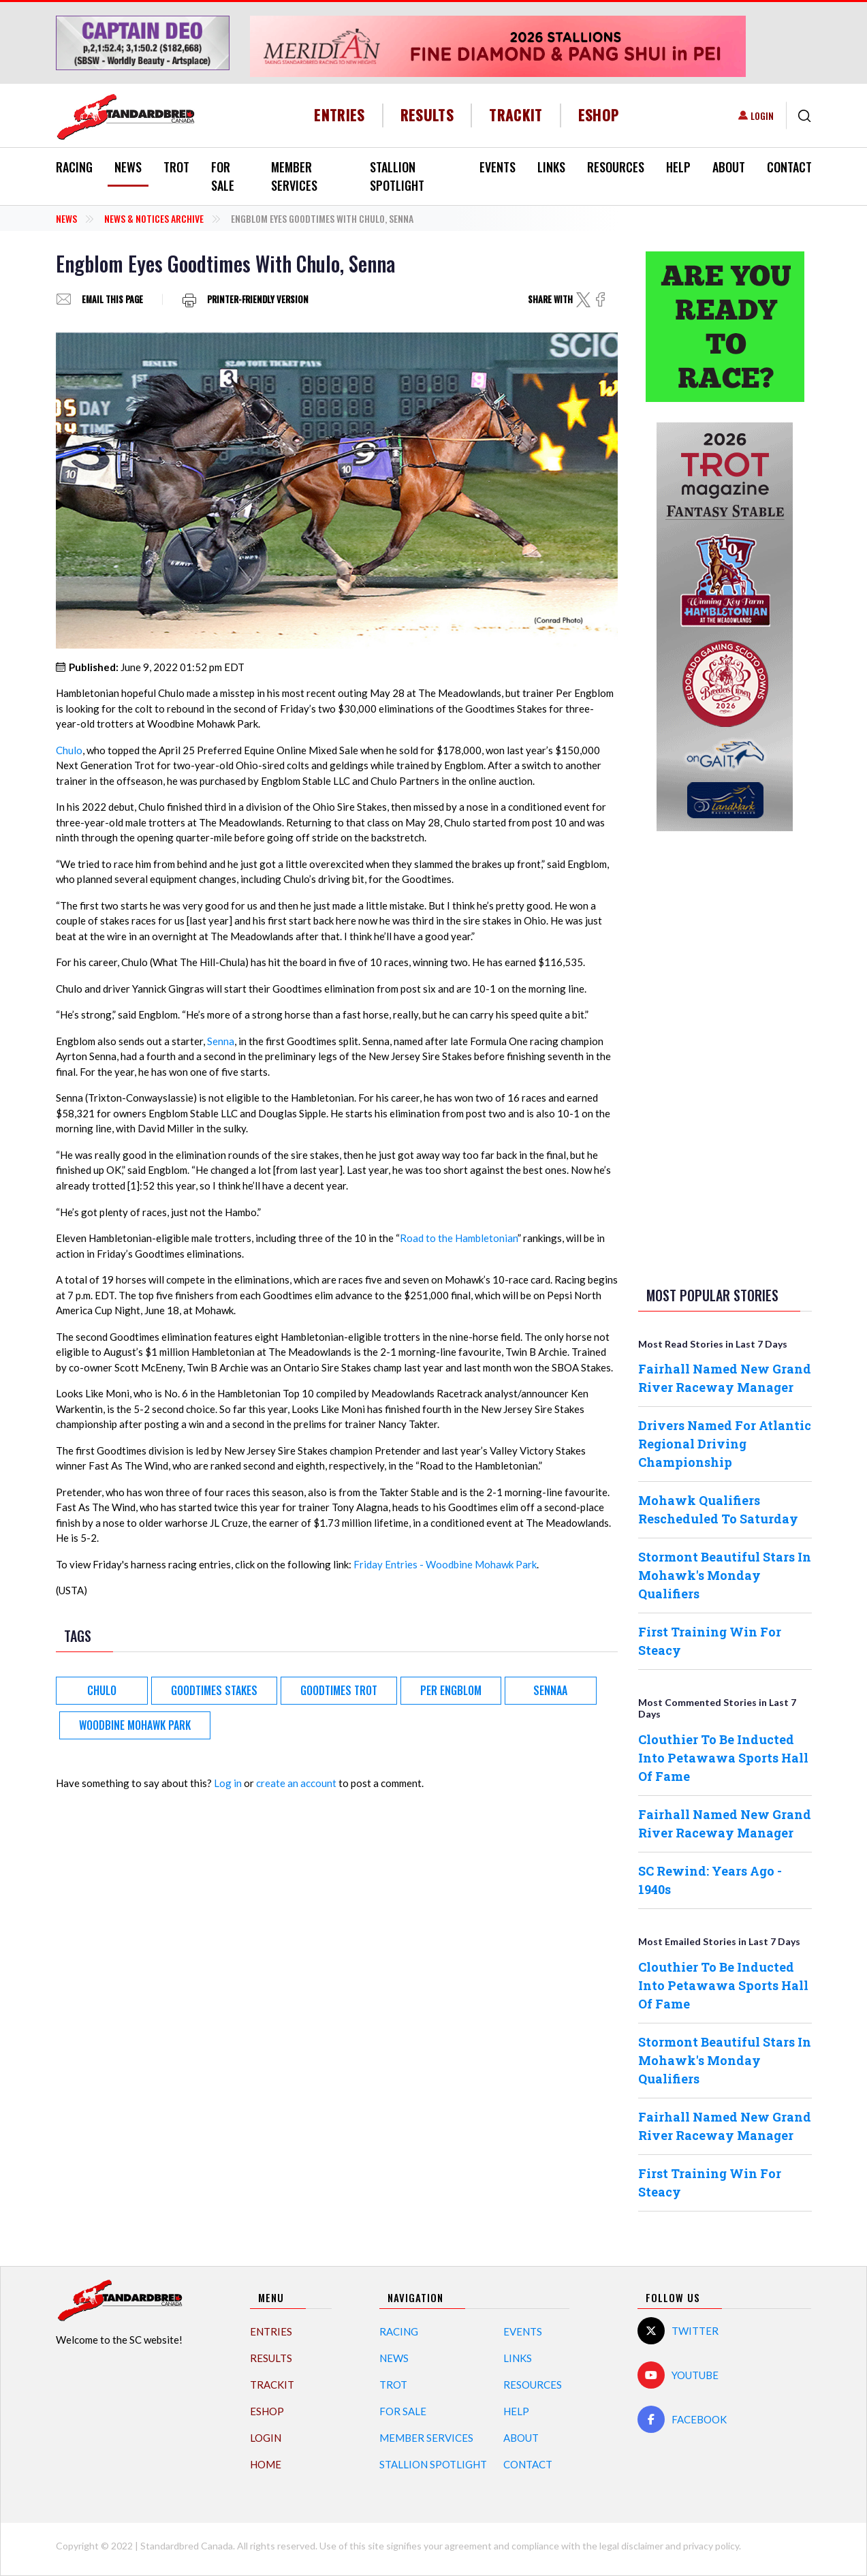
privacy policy (711, 2545)
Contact (789, 167)
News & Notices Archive (154, 218)
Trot (176, 167)
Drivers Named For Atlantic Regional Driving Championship (724, 1443)
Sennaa (550, 1690)
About (728, 167)
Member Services (294, 176)
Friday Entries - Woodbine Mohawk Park (445, 1564)
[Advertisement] (724, 1056)
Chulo (69, 750)
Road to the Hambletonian (459, 1238)
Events (497, 167)
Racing (74, 167)
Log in (228, 1783)
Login (762, 115)
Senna (220, 1041)
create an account (296, 1783)
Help (678, 167)
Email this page (112, 299)
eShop (599, 114)
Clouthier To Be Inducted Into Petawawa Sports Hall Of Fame (723, 1757)
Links (551, 167)
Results (427, 114)
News (128, 167)
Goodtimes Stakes (214, 1690)
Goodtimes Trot (338, 1690)
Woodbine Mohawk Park (135, 1725)
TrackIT (516, 114)
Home (265, 2464)
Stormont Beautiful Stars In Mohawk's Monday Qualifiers (724, 1575)
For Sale (222, 176)
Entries (339, 114)
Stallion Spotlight (397, 176)
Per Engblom (451, 1690)
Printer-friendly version (258, 299)
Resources (615, 167)
